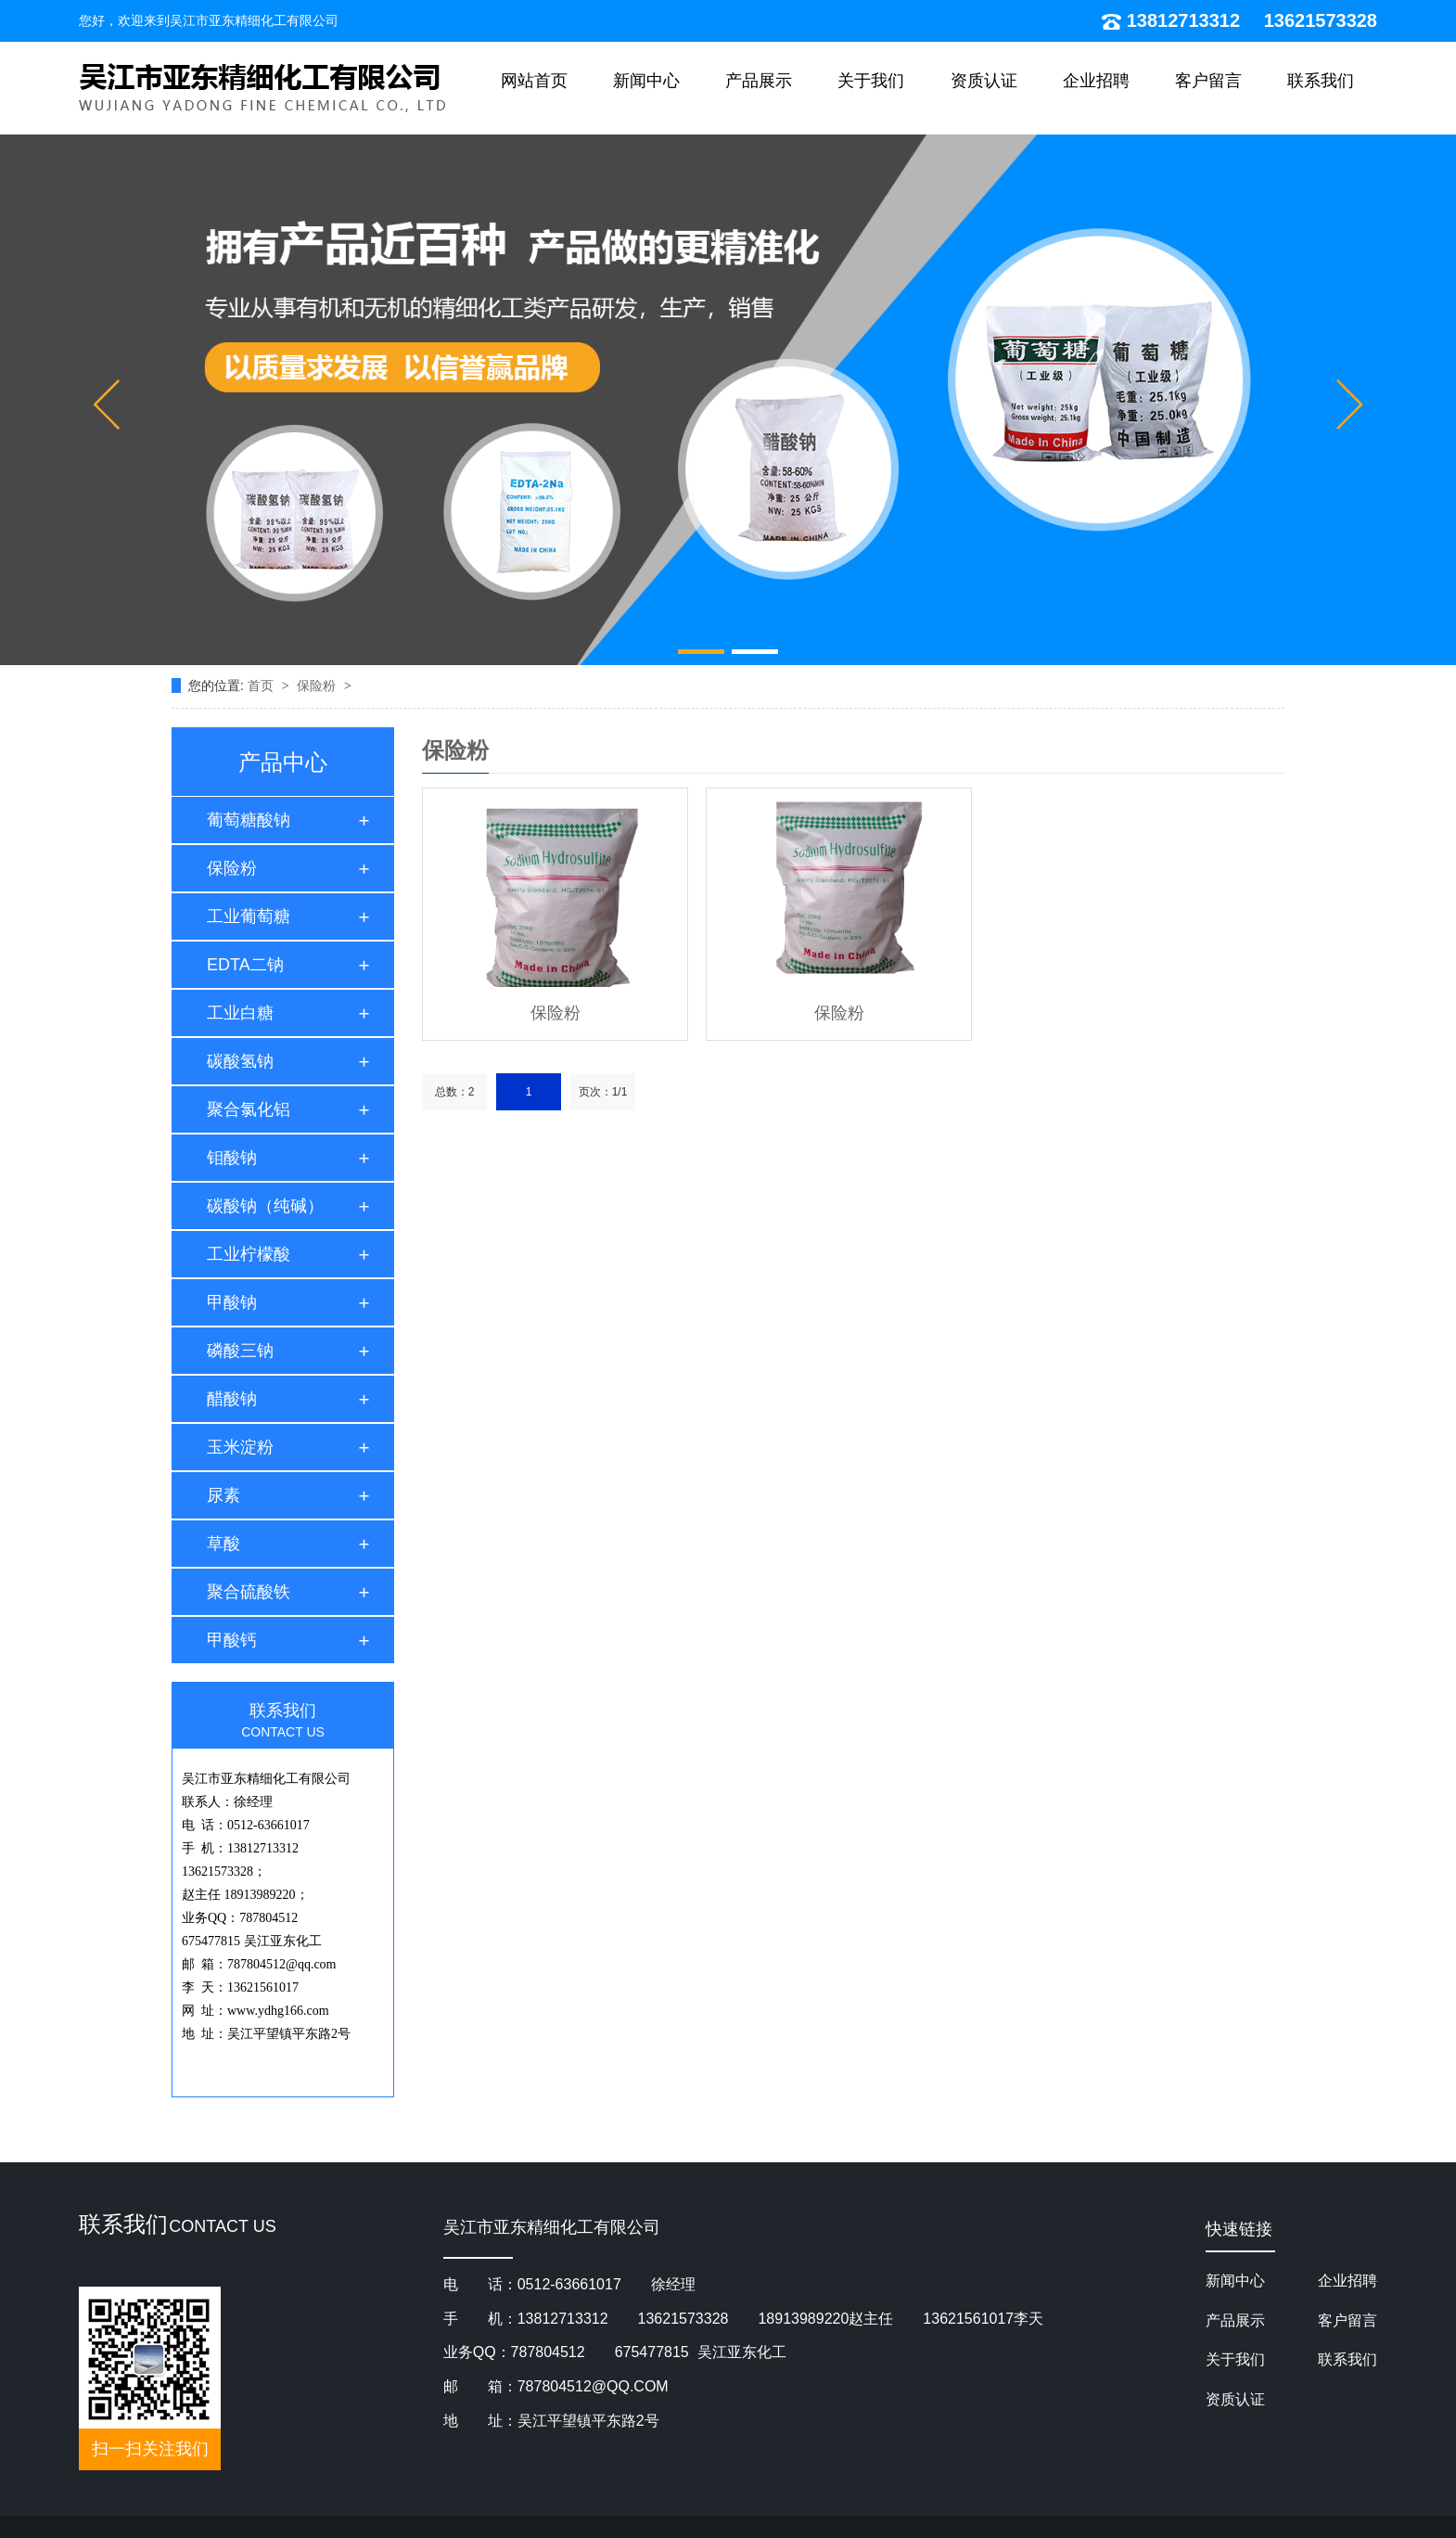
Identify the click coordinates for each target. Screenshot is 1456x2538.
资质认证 (984, 80)
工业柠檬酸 (248, 1254)
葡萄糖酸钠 (248, 820)
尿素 (223, 1495)
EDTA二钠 (245, 964)
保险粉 (318, 685)
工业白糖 (240, 1013)
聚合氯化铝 (248, 1109)
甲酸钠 (232, 1302)
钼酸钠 (232, 1157)
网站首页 (534, 80)
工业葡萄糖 (248, 916)
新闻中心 (646, 80)
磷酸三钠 (240, 1350)
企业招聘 (1096, 80)
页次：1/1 (603, 1091)
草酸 (223, 1543)
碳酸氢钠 (240, 1061)
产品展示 (758, 80)
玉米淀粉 (240, 1447)
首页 (262, 685)
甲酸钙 (232, 1640)
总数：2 (455, 1091)
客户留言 (1208, 80)
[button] (106, 404)
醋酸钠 (232, 1399)
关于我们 (870, 80)
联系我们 (1320, 80)
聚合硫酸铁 (248, 1592)
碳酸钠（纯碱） (265, 1206)
